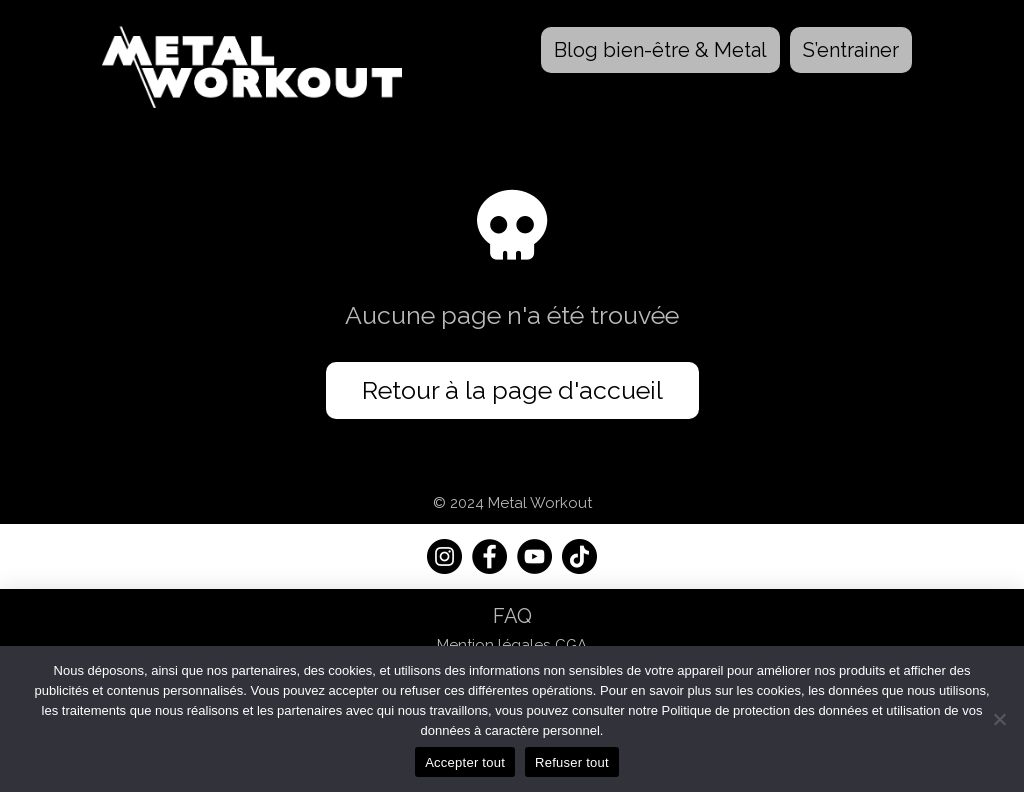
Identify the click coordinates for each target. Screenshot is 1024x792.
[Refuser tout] (999, 719)
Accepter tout (465, 762)
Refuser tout (572, 762)
